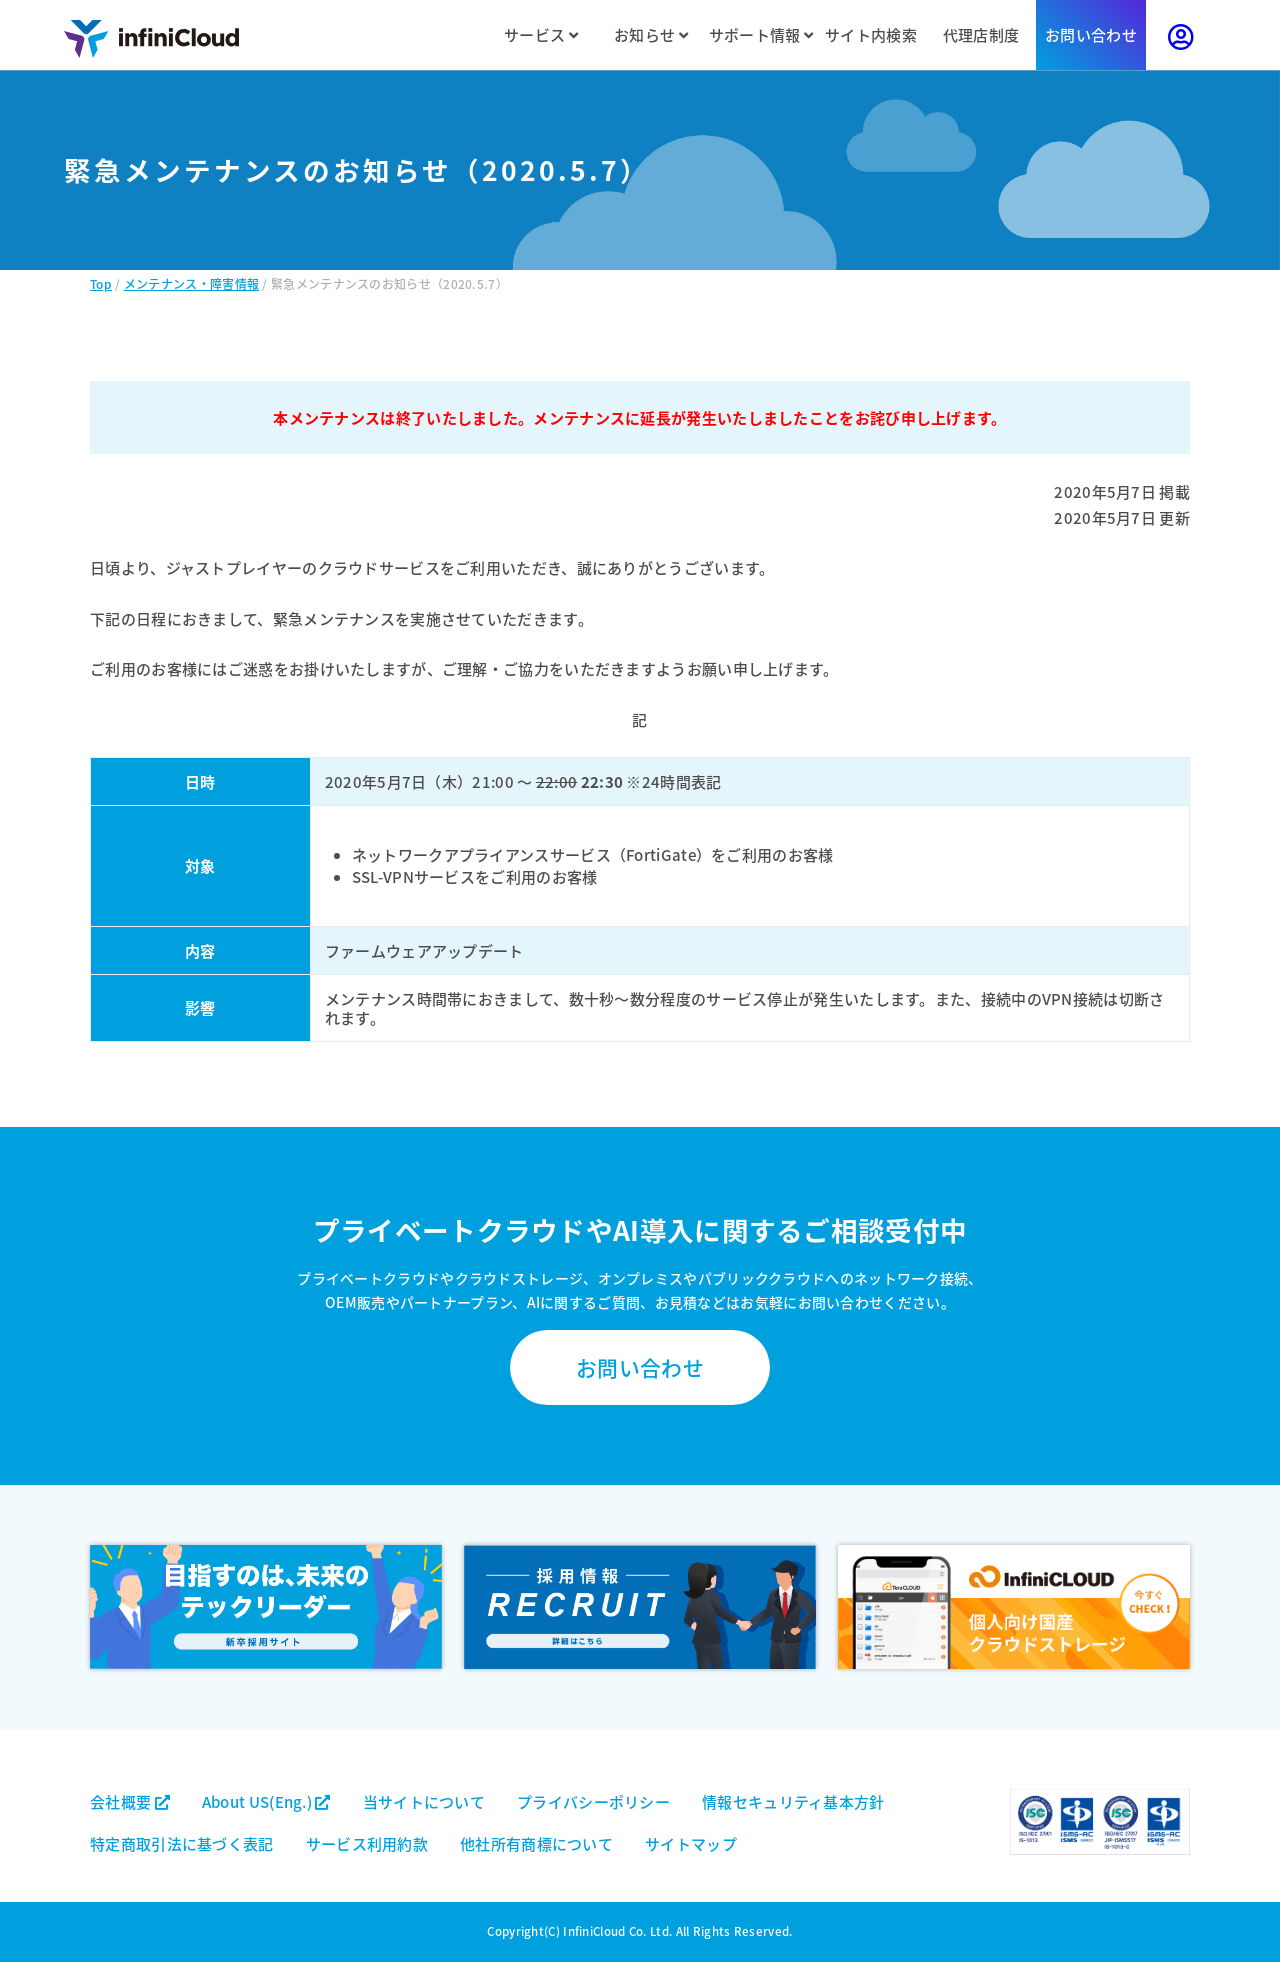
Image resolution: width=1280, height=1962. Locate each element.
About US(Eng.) (266, 1801)
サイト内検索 (871, 34)
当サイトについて (424, 1801)
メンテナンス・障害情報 (191, 283)
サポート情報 (761, 34)
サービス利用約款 (367, 1843)
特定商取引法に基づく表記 (182, 1843)
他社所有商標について (536, 1843)
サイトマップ (691, 1843)
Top (101, 283)
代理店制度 (981, 34)
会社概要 (130, 1801)
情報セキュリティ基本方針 (793, 1801)
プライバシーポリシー (593, 1801)
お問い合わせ (1091, 34)
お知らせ (651, 34)
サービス (541, 34)
